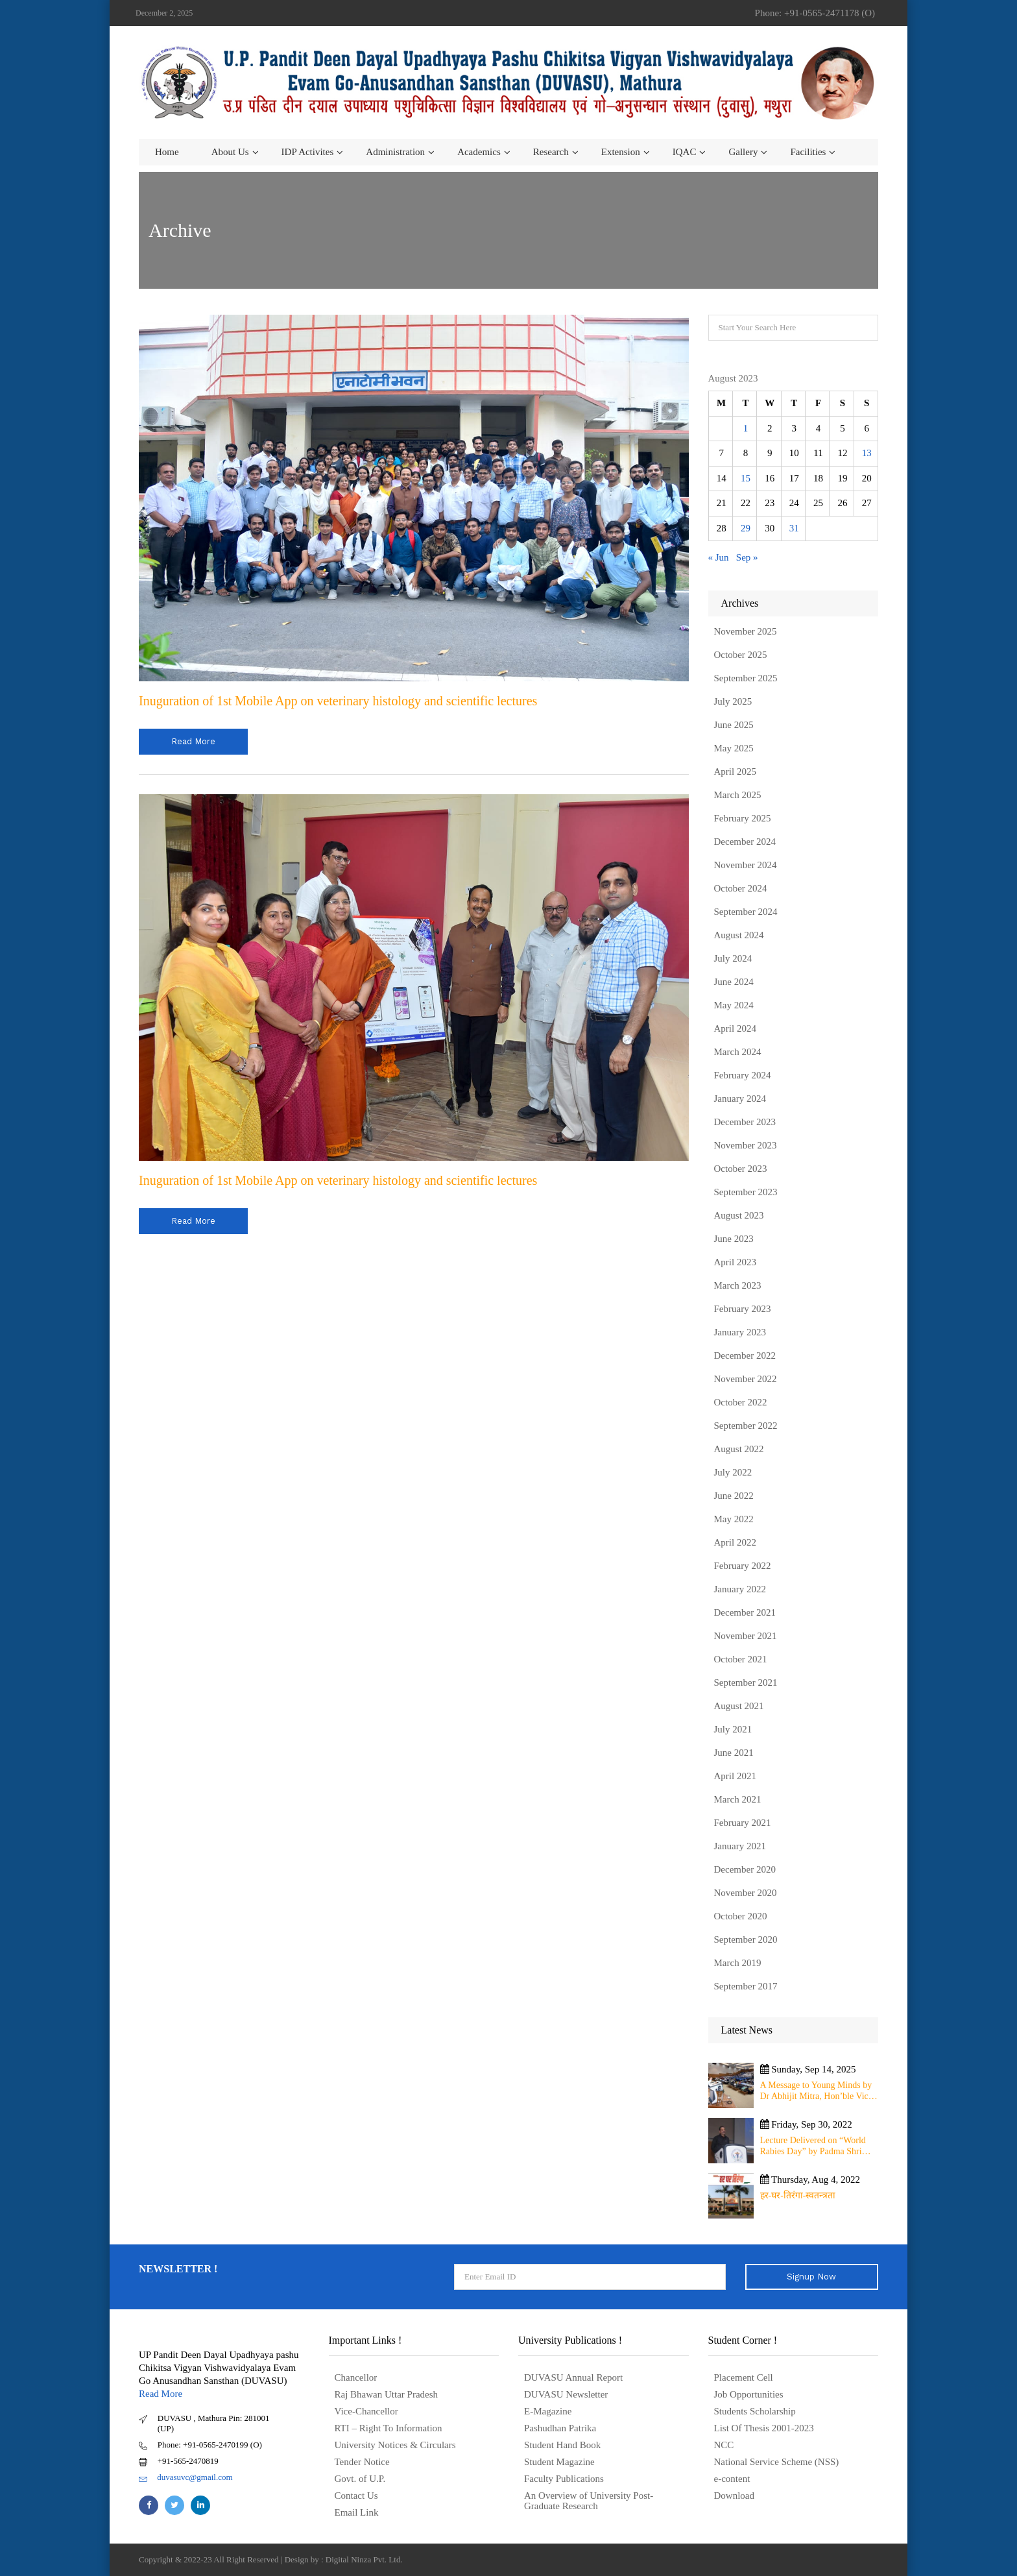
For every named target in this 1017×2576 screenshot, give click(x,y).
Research (551, 152)
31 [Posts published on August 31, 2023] (794, 528)
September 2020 (746, 1939)
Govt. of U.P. (360, 2478)
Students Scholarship (755, 2411)
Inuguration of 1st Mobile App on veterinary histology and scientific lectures (338, 701)
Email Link (357, 2512)
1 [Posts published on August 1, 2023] (745, 428)
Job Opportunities (749, 2394)
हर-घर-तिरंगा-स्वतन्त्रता (798, 2195)
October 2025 (740, 655)
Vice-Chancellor (366, 2411)
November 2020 (745, 1893)
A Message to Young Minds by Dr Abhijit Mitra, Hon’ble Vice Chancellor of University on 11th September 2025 (816, 2091)
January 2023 (740, 1332)
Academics (479, 152)
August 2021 (739, 1706)
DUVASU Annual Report (573, 2377)
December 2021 (745, 1612)
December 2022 (745, 1355)
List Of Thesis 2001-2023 (764, 2428)
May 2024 (734, 1005)
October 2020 (740, 1916)
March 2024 (737, 1052)
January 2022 (740, 1589)
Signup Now (811, 2276)
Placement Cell (743, 2377)
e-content (732, 2478)
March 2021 (737, 1799)
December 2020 (745, 1869)
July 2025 (733, 701)
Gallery (743, 152)
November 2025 (745, 631)
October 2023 (740, 1168)
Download (734, 2495)
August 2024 (739, 935)
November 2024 (745, 865)
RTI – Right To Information (388, 2428)
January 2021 (740, 1846)
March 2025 (737, 795)
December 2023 (745, 1122)
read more (193, 741)
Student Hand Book (562, 2445)
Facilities (808, 152)
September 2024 (746, 911)
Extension (620, 152)
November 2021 (745, 1636)
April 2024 (735, 1028)
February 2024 (742, 1075)
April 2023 (735, 1262)
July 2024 (733, 958)
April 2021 (735, 1776)
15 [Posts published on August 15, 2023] (745, 478)
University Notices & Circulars (395, 2445)
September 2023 (746, 1192)
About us (230, 152)
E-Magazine (547, 2411)
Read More (160, 2393)
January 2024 (740, 1098)
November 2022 (745, 1379)
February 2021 (742, 1822)
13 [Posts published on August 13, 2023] (867, 453)
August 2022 (739, 1449)
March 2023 (737, 1285)
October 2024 (740, 888)
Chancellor (356, 2377)
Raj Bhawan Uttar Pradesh (386, 2394)
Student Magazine (559, 2462)
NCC (724, 2445)
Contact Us (356, 2495)
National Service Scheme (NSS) (776, 2462)
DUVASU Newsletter (566, 2394)
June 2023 (734, 1238)
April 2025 (735, 771)
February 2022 (742, 1566)
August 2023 (739, 1215)
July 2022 (733, 1472)
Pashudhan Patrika (560, 2428)
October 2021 (740, 1659)
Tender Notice (362, 2462)
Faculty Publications (564, 2478)
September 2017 (746, 1986)
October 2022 (740, 1402)
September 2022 (746, 1425)
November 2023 (745, 1145)
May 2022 (734, 1519)
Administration (395, 152)
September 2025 (746, 678)
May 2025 (734, 748)
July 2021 (733, 1729)
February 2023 (742, 1309)
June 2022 (734, 1495)
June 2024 (734, 982)
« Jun (718, 557)
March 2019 (737, 1963)
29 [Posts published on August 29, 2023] (745, 528)
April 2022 (735, 1542)
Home (167, 152)
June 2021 (734, 1752)
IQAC (685, 152)
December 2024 (745, 841)
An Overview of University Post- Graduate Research (588, 2500)
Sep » (747, 557)
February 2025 (742, 818)
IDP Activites (307, 152)
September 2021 (746, 1682)
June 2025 (734, 725)
